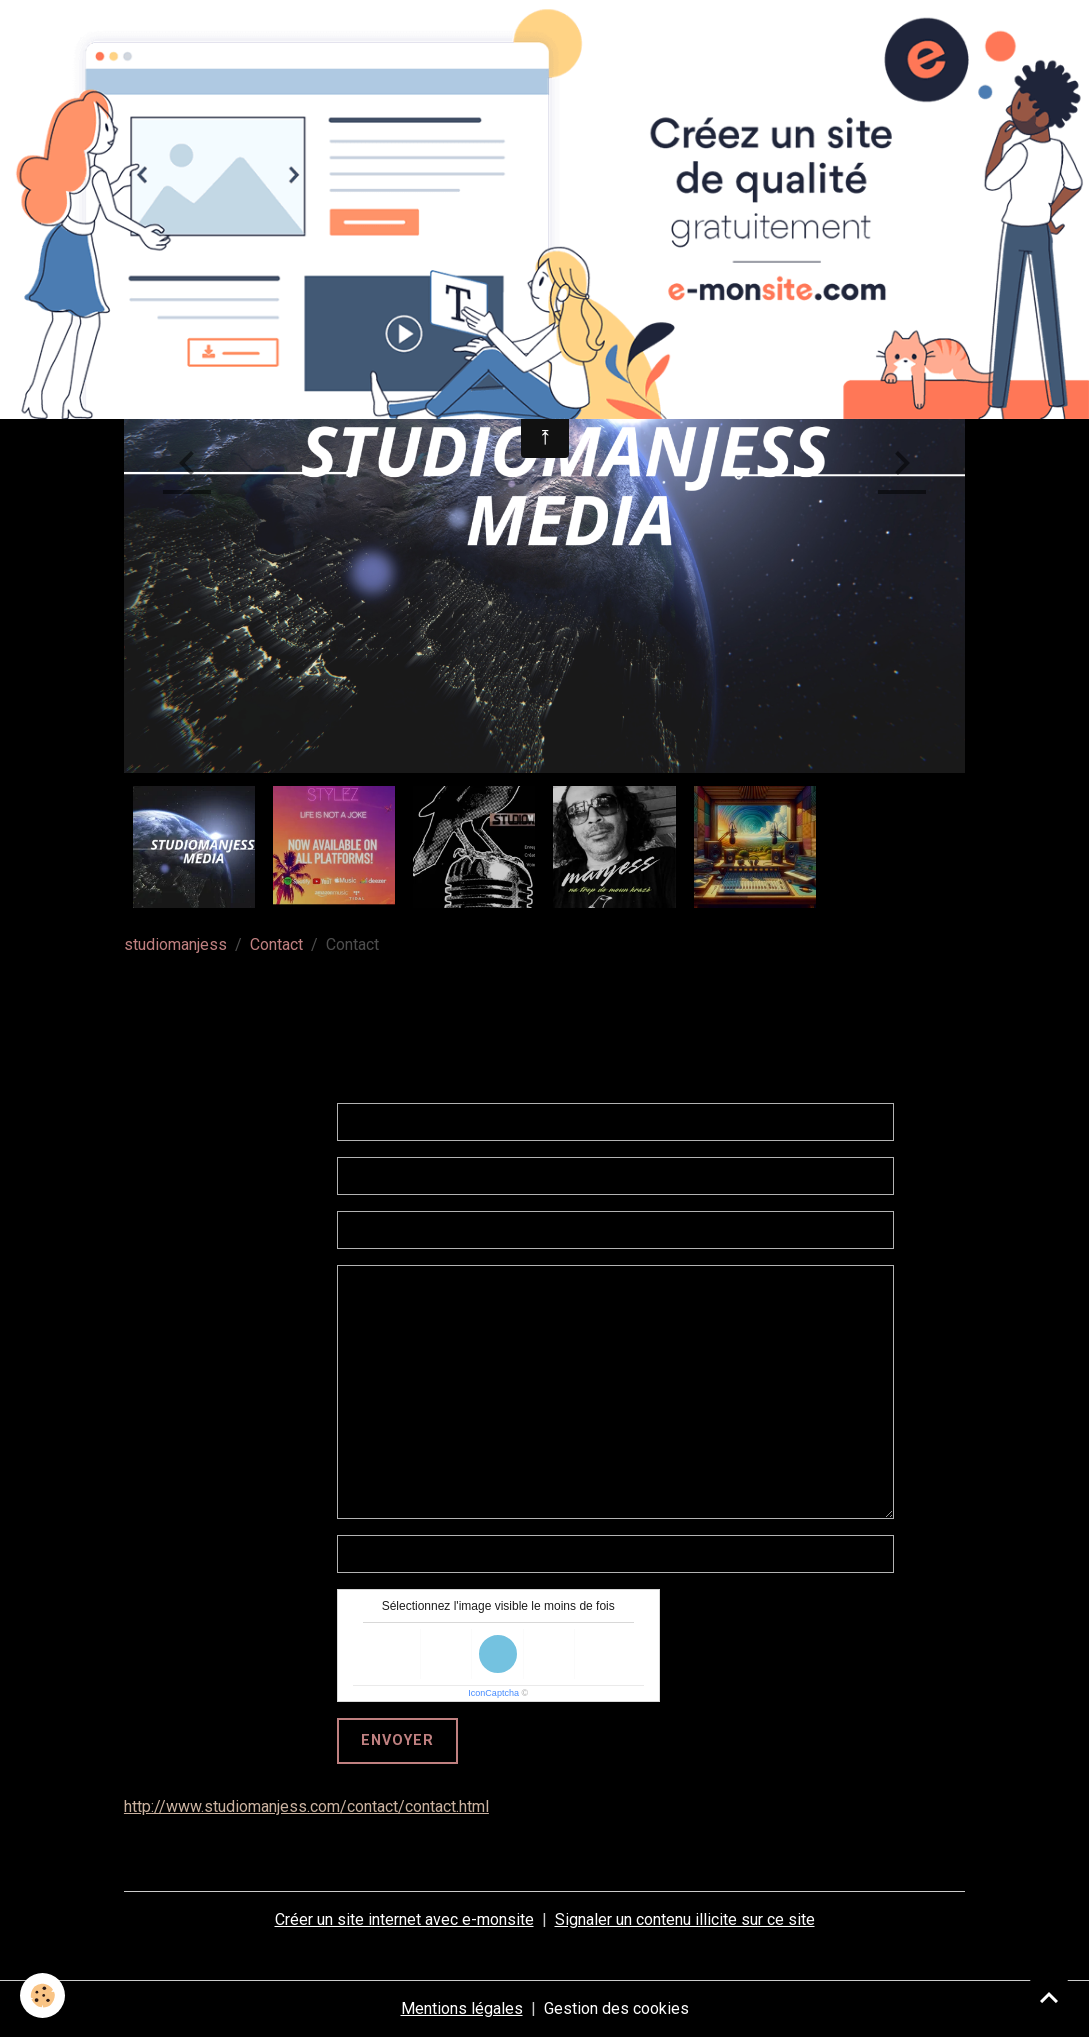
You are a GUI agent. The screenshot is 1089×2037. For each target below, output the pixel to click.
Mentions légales (462, 2008)
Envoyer (397, 1740)
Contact (276, 944)
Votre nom (280, 1121)
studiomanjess (175, 944)
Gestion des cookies (616, 2008)
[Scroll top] (1049, 1997)
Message (282, 1283)
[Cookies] (42, 1995)
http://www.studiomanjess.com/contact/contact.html (306, 1806)
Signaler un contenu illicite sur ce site (685, 1919)
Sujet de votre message (232, 1229)
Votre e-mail (273, 1175)
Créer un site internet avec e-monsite (404, 1919)
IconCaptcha (493, 1693)
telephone (292, 1553)
